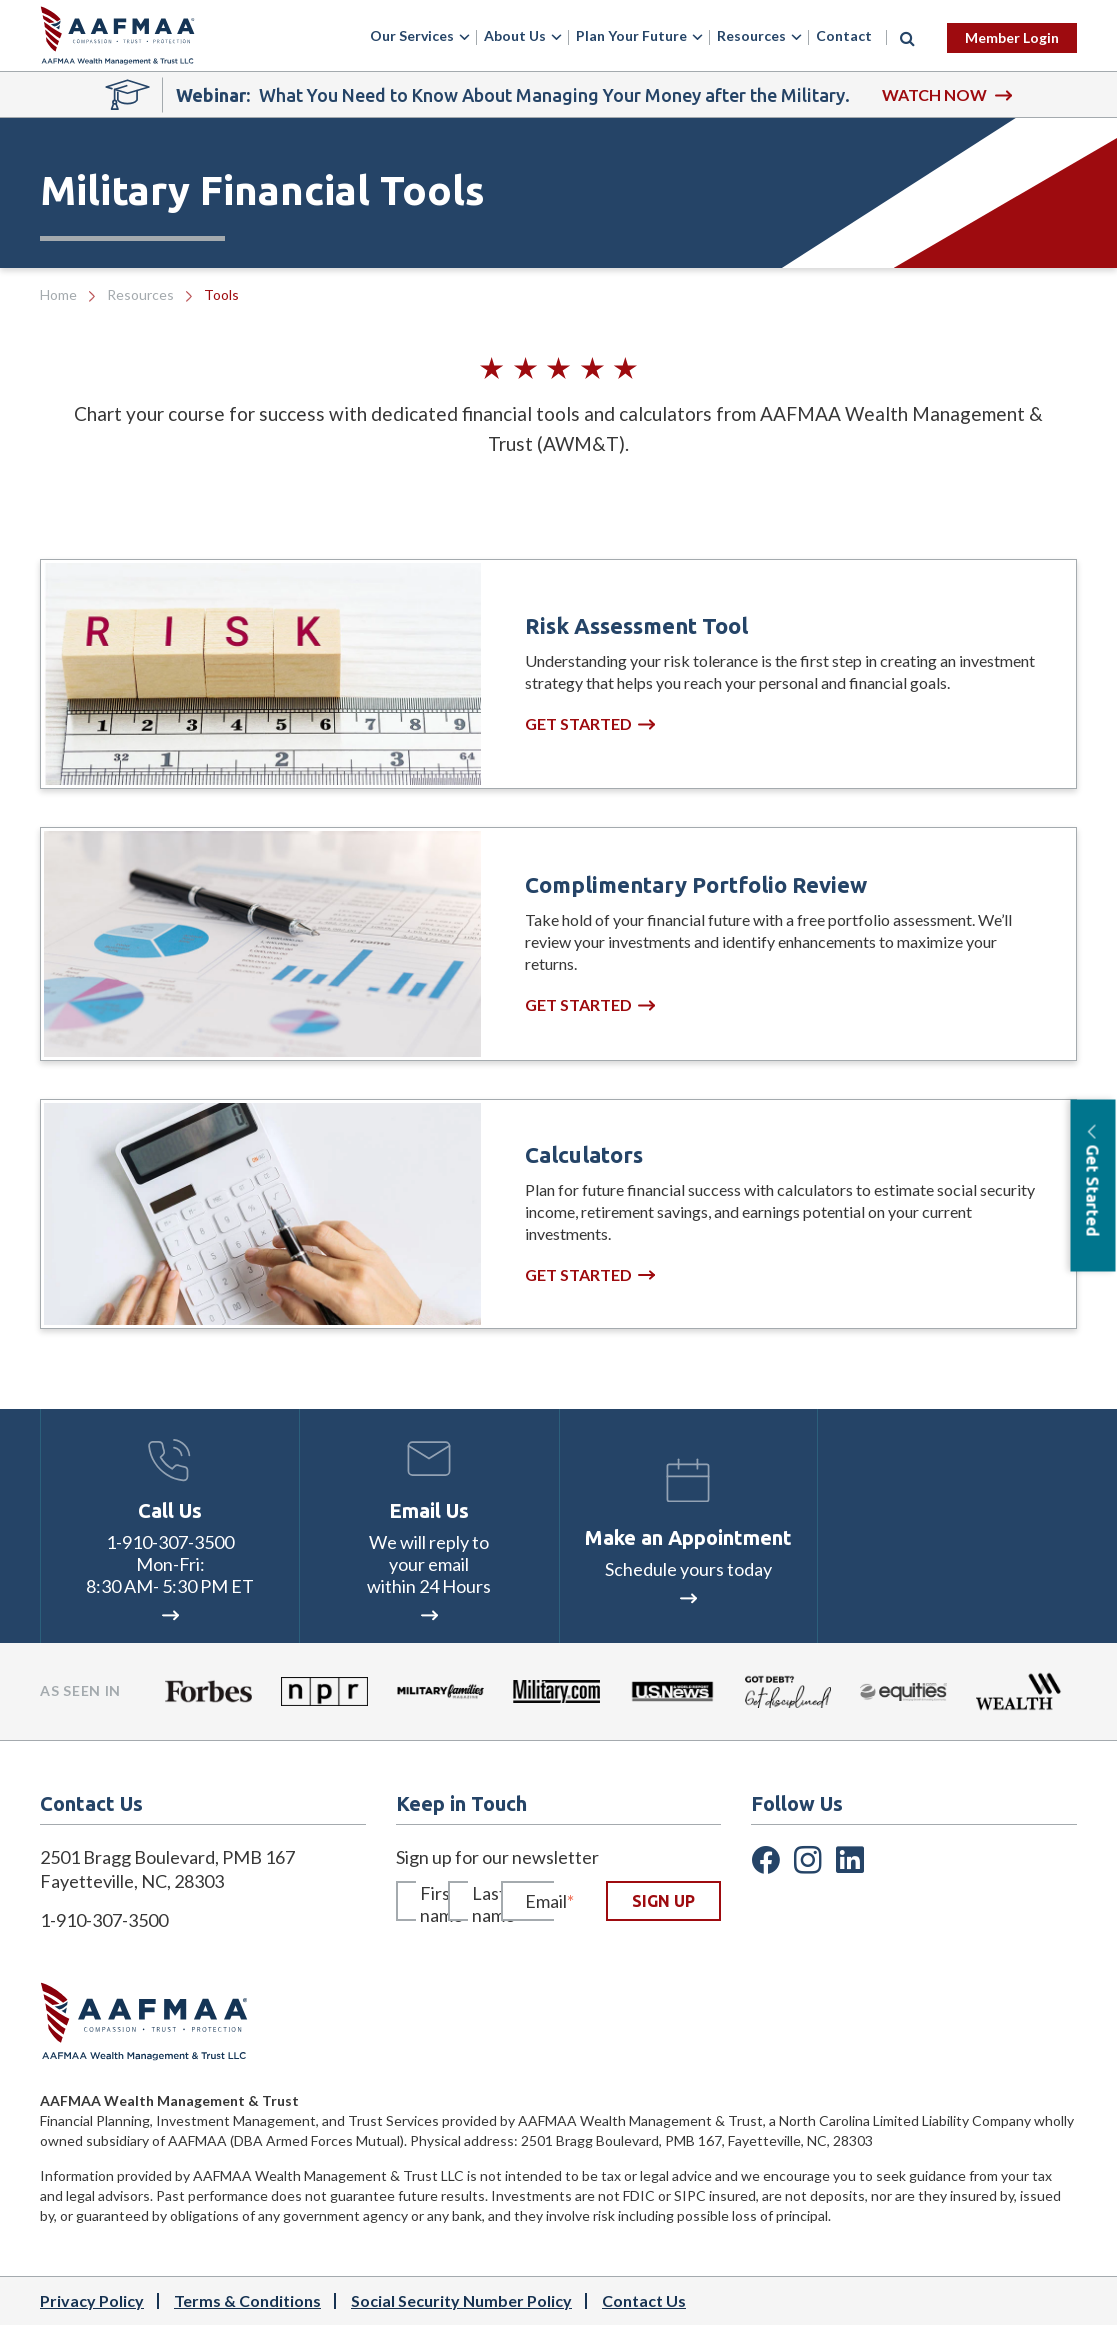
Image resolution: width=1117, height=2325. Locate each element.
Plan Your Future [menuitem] (631, 35)
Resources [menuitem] (751, 35)
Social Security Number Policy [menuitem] (461, 2300)
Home (58, 294)
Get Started (590, 723)
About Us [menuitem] (515, 35)
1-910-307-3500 (170, 1542)
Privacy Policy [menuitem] (92, 2300)
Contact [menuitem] (844, 35)
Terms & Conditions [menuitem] (247, 2300)
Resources (140, 294)
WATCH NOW (947, 94)
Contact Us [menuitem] (644, 2300)
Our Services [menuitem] (412, 35)
